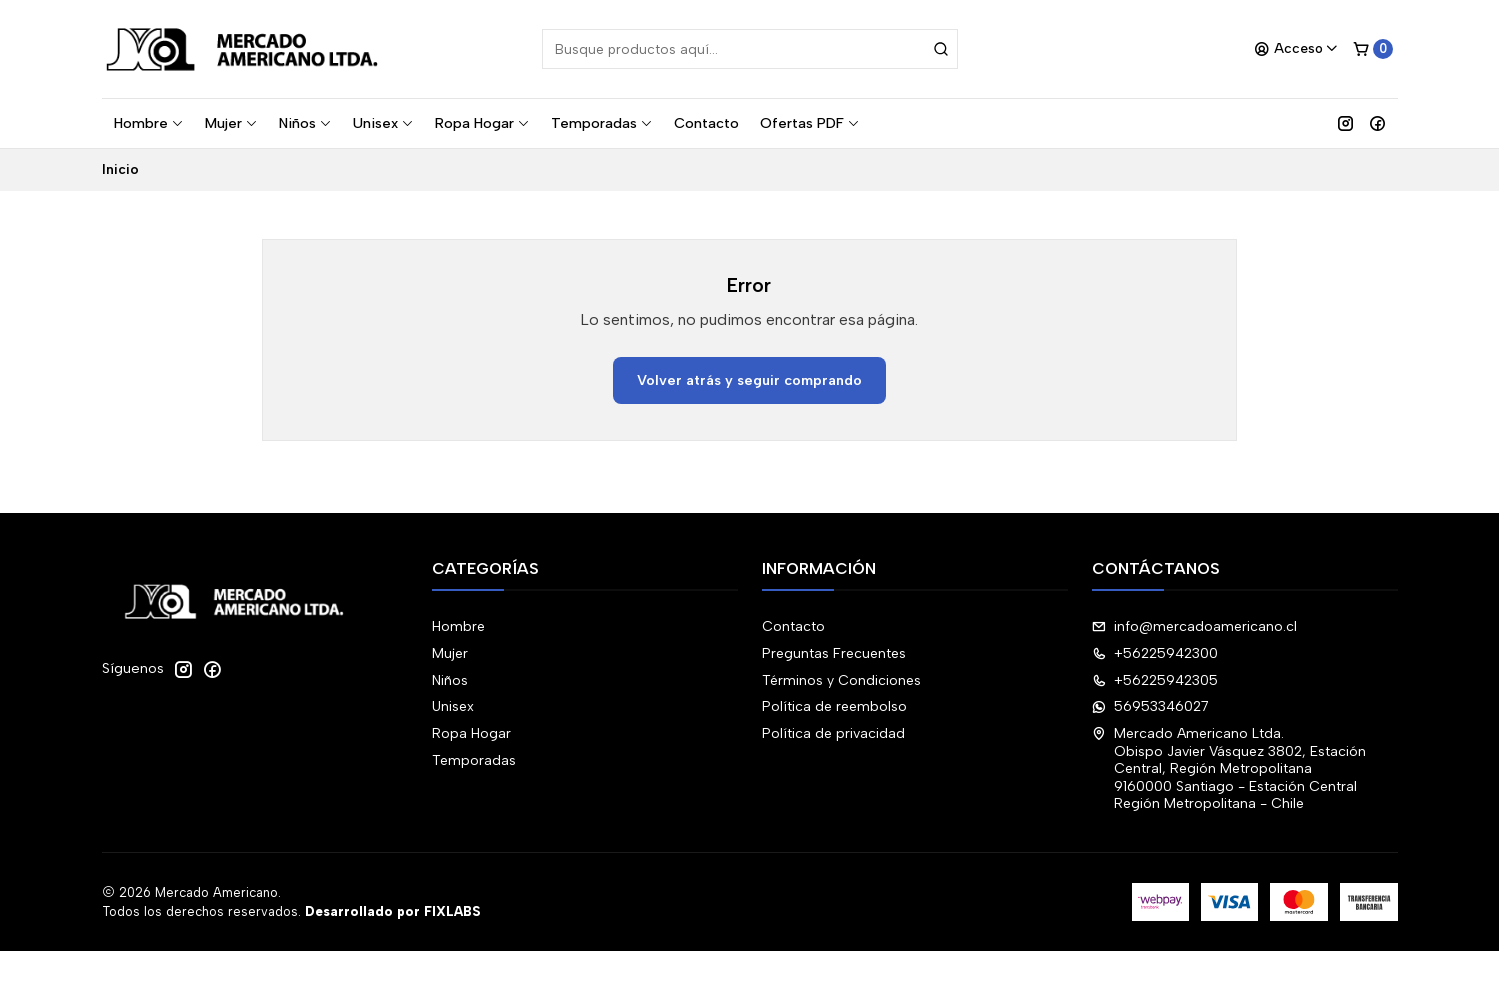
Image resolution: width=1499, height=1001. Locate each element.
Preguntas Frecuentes (834, 653)
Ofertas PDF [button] (810, 123)
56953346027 (1150, 706)
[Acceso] (1296, 49)
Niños (305, 123)
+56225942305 (1155, 680)
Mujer (231, 123)
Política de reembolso (834, 706)
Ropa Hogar (482, 123)
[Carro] (1373, 49)
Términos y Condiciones (841, 680)
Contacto (706, 123)
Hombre (149, 123)
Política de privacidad (833, 733)
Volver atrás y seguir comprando (749, 380)
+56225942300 (1155, 653)
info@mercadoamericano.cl (1194, 626)
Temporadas (602, 123)
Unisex (383, 123)
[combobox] (750, 49)
